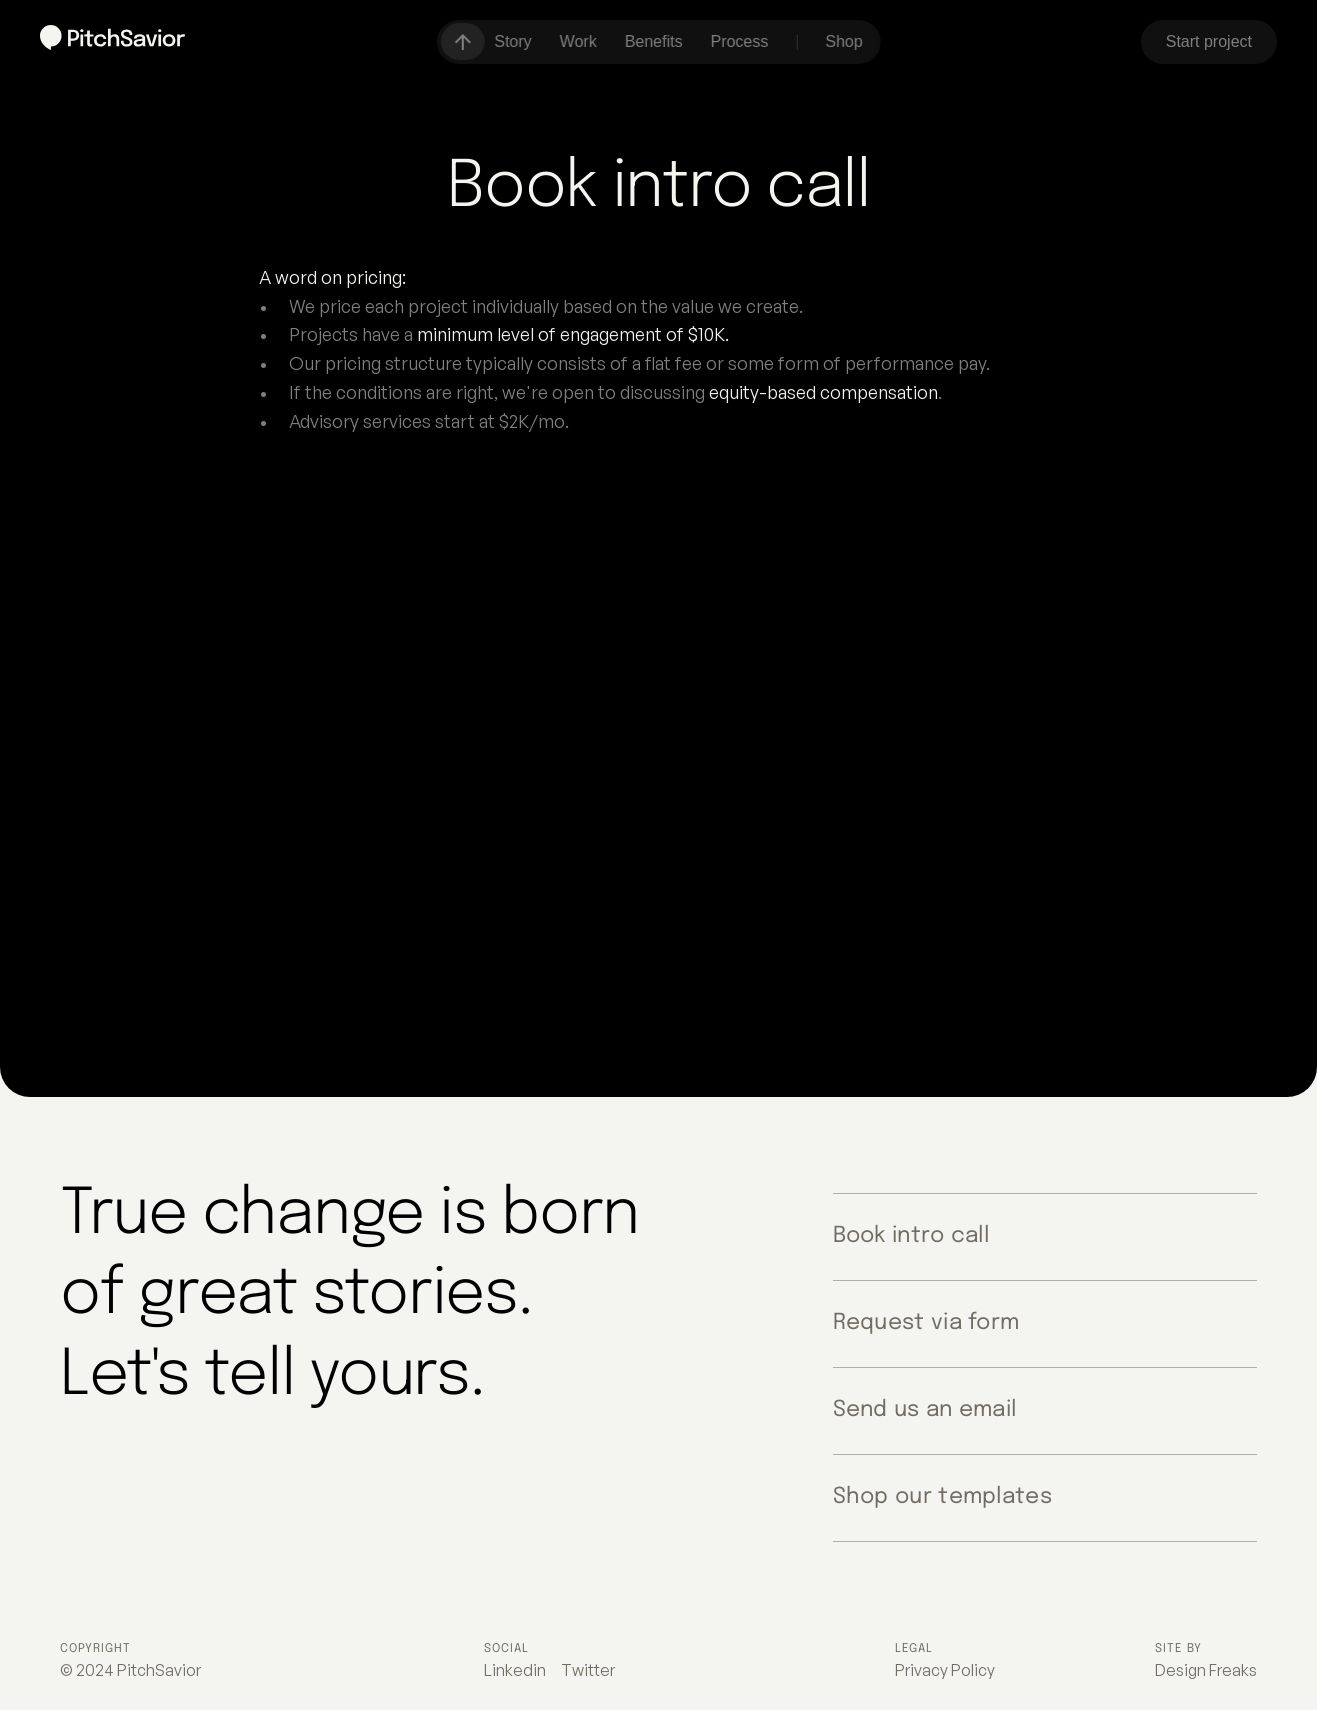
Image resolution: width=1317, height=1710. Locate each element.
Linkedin (515, 1670)
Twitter (588, 1670)
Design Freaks (1206, 1670)
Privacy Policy (945, 1670)
